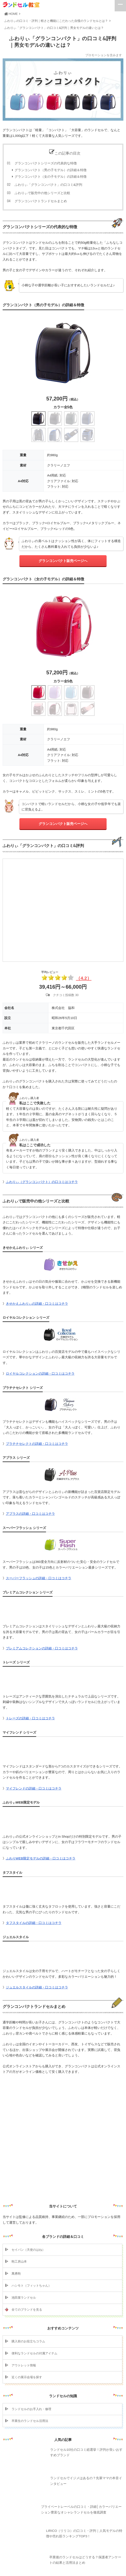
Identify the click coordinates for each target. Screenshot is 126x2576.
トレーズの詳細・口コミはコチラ (30, 1718)
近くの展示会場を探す (27, 2377)
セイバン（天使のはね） (28, 2249)
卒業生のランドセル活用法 (30, 2421)
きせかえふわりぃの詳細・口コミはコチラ (37, 1303)
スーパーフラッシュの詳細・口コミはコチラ (38, 1578)
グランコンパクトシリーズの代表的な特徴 (46, 163)
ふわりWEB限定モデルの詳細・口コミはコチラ (40, 1858)
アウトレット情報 (24, 2365)
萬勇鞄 (16, 2273)
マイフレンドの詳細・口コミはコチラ (33, 1788)
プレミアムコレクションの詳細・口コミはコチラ (42, 1648)
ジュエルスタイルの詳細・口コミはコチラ (37, 1987)
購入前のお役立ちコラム (28, 2341)
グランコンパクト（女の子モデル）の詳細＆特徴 (51, 176)
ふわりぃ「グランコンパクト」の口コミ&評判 (48, 184)
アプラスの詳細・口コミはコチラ (30, 1513)
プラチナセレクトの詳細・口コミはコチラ (37, 1443)
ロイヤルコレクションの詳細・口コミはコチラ (40, 1373)
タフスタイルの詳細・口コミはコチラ (33, 1923)
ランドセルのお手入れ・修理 (31, 2409)
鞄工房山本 (19, 2261)
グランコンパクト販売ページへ (63, 561)
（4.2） (83, 978)
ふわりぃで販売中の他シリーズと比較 (42, 193)
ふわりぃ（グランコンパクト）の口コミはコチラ (42, 1182)
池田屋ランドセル (24, 2297)
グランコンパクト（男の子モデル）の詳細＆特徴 (51, 170)
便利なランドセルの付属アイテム (34, 2353)
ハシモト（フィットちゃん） (31, 2285)
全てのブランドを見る (27, 2309)
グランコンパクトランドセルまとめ (41, 201)
